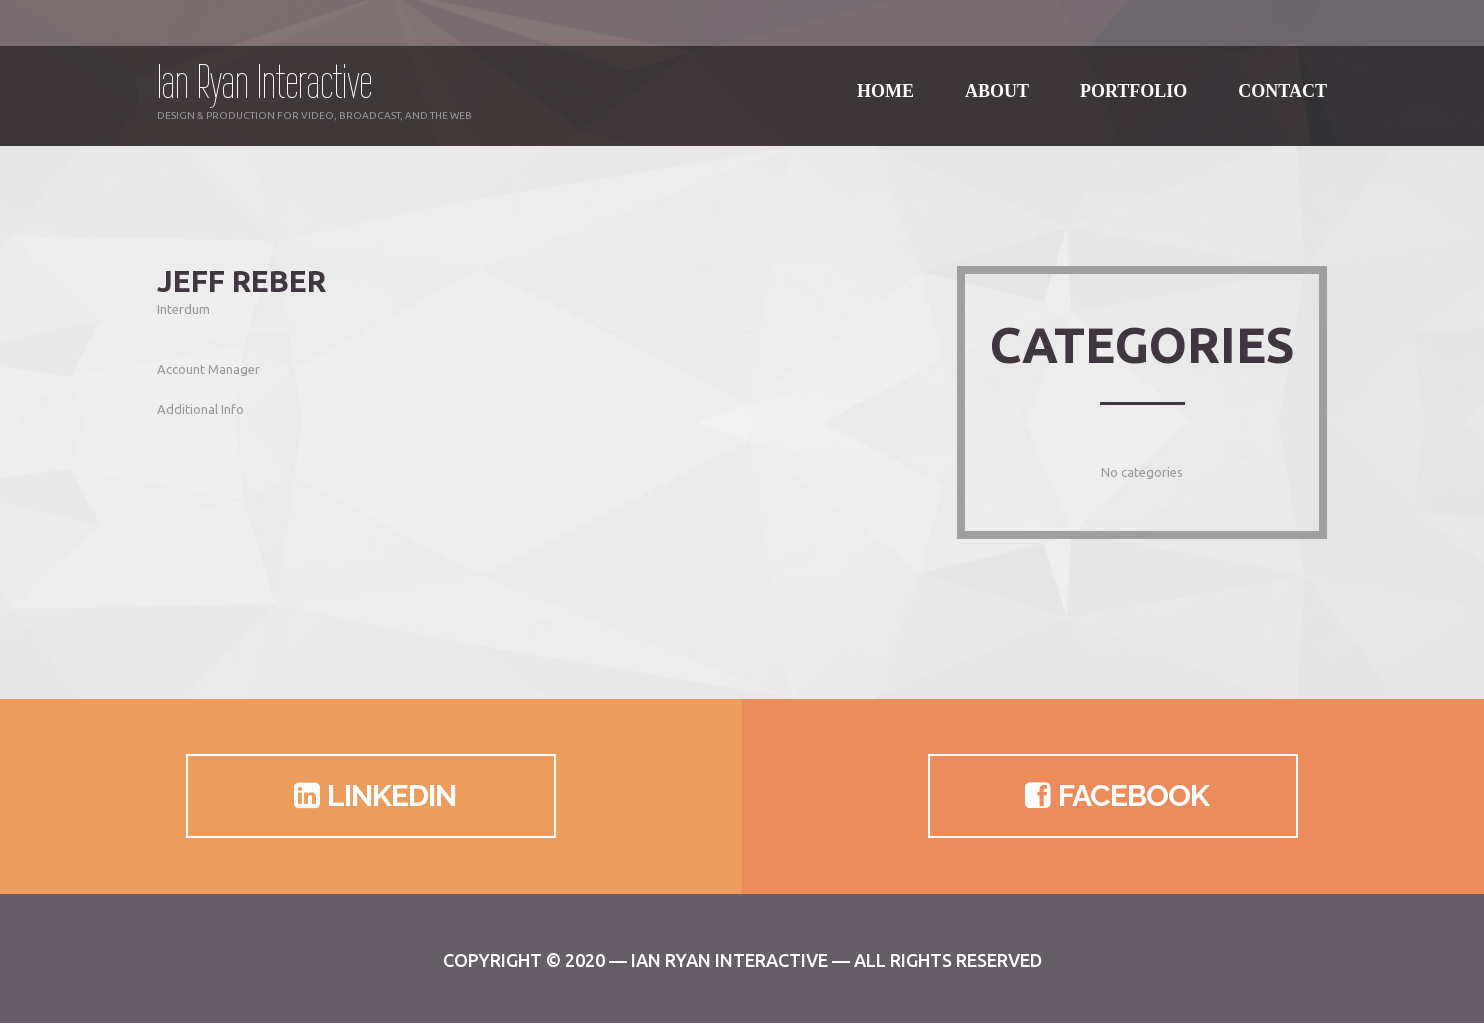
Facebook (1113, 796)
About (997, 79)
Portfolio (1133, 79)
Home (885, 79)
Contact (1282, 79)
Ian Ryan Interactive (264, 81)
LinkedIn (371, 796)
